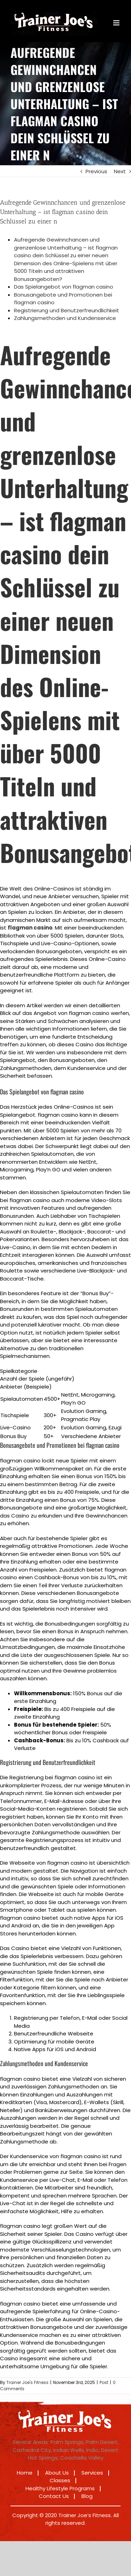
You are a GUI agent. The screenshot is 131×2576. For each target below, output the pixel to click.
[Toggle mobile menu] (117, 22)
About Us (57, 2472)
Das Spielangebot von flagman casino (63, 286)
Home (24, 2472)
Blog (87, 2496)
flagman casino (30, 927)
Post (104, 2382)
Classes (60, 2480)
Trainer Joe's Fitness (27, 2382)
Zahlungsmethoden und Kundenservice (65, 318)
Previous (96, 171)
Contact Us (54, 2496)
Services (92, 2472)
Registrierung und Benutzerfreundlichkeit (66, 310)
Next (120, 171)
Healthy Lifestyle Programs (60, 2488)
